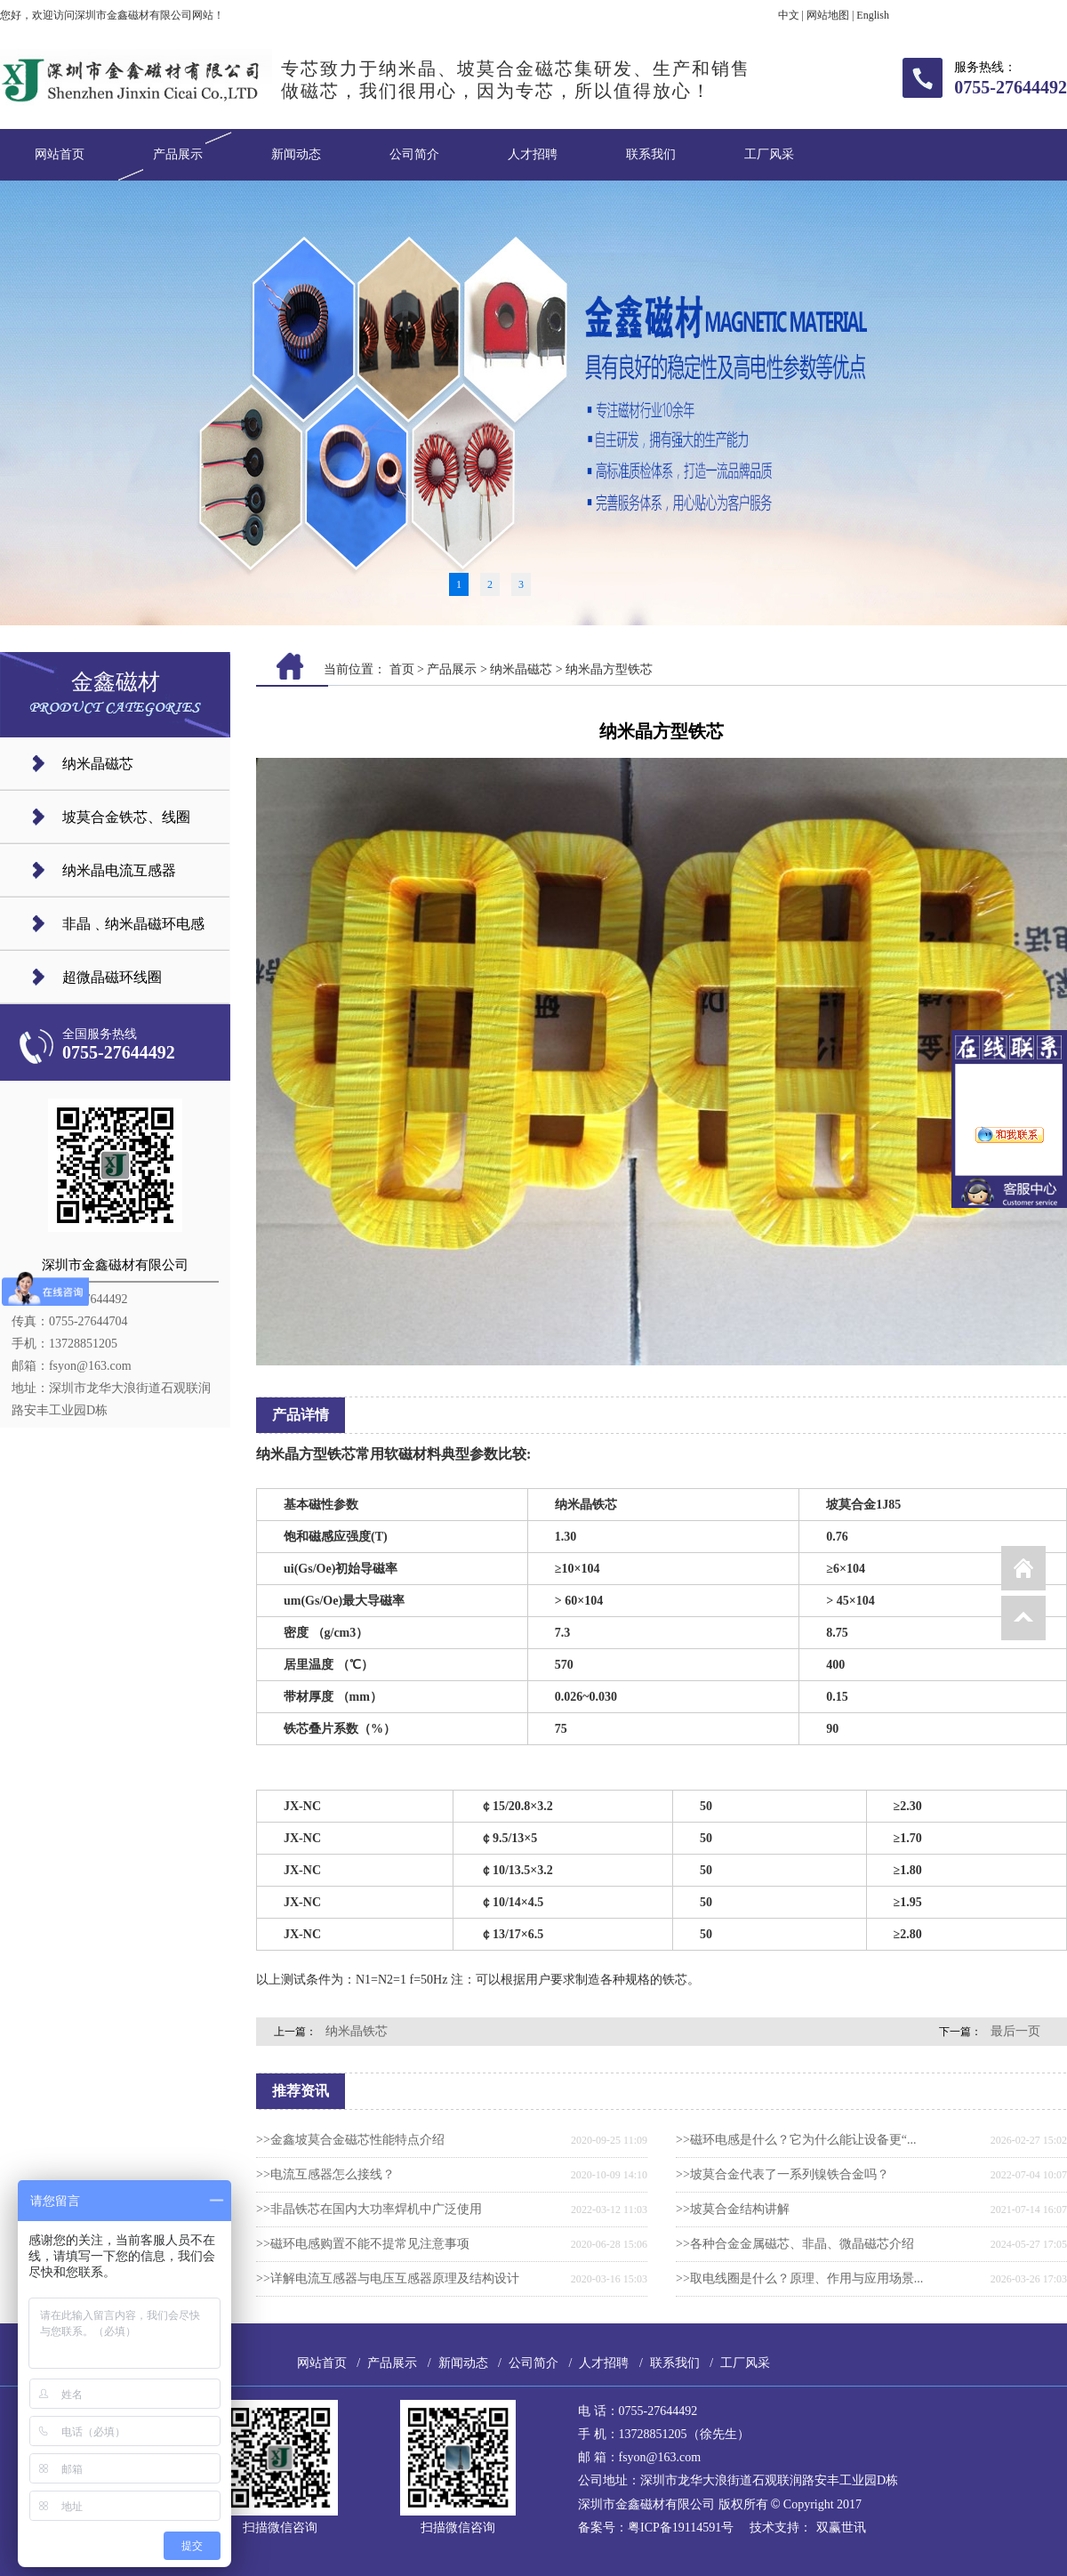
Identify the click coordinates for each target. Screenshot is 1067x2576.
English (872, 15)
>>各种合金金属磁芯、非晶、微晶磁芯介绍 (795, 2243)
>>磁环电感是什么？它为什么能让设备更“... (796, 2139)
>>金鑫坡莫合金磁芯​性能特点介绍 (350, 2139)
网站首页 (59, 154)
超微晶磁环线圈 (112, 977)
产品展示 (178, 154)
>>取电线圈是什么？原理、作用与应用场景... (799, 2278)
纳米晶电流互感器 (119, 870)
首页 (401, 669)
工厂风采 (769, 154)
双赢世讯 (841, 2527)
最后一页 (1015, 2031)
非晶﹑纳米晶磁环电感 (133, 923)
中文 (788, 15)
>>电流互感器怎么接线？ (325, 2174)
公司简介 (414, 154)
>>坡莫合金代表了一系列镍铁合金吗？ (782, 2174)
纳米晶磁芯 (97, 763)
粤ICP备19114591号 (681, 2527)
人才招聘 (533, 154)
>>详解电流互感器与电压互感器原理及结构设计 (387, 2278)
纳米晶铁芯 (356, 2031)
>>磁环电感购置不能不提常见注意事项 (362, 2243)
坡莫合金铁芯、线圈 (126, 817)
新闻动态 (296, 154)
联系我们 (651, 154)
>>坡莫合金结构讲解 (733, 2209)
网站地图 (827, 15)
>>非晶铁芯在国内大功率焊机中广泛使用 (369, 2209)
